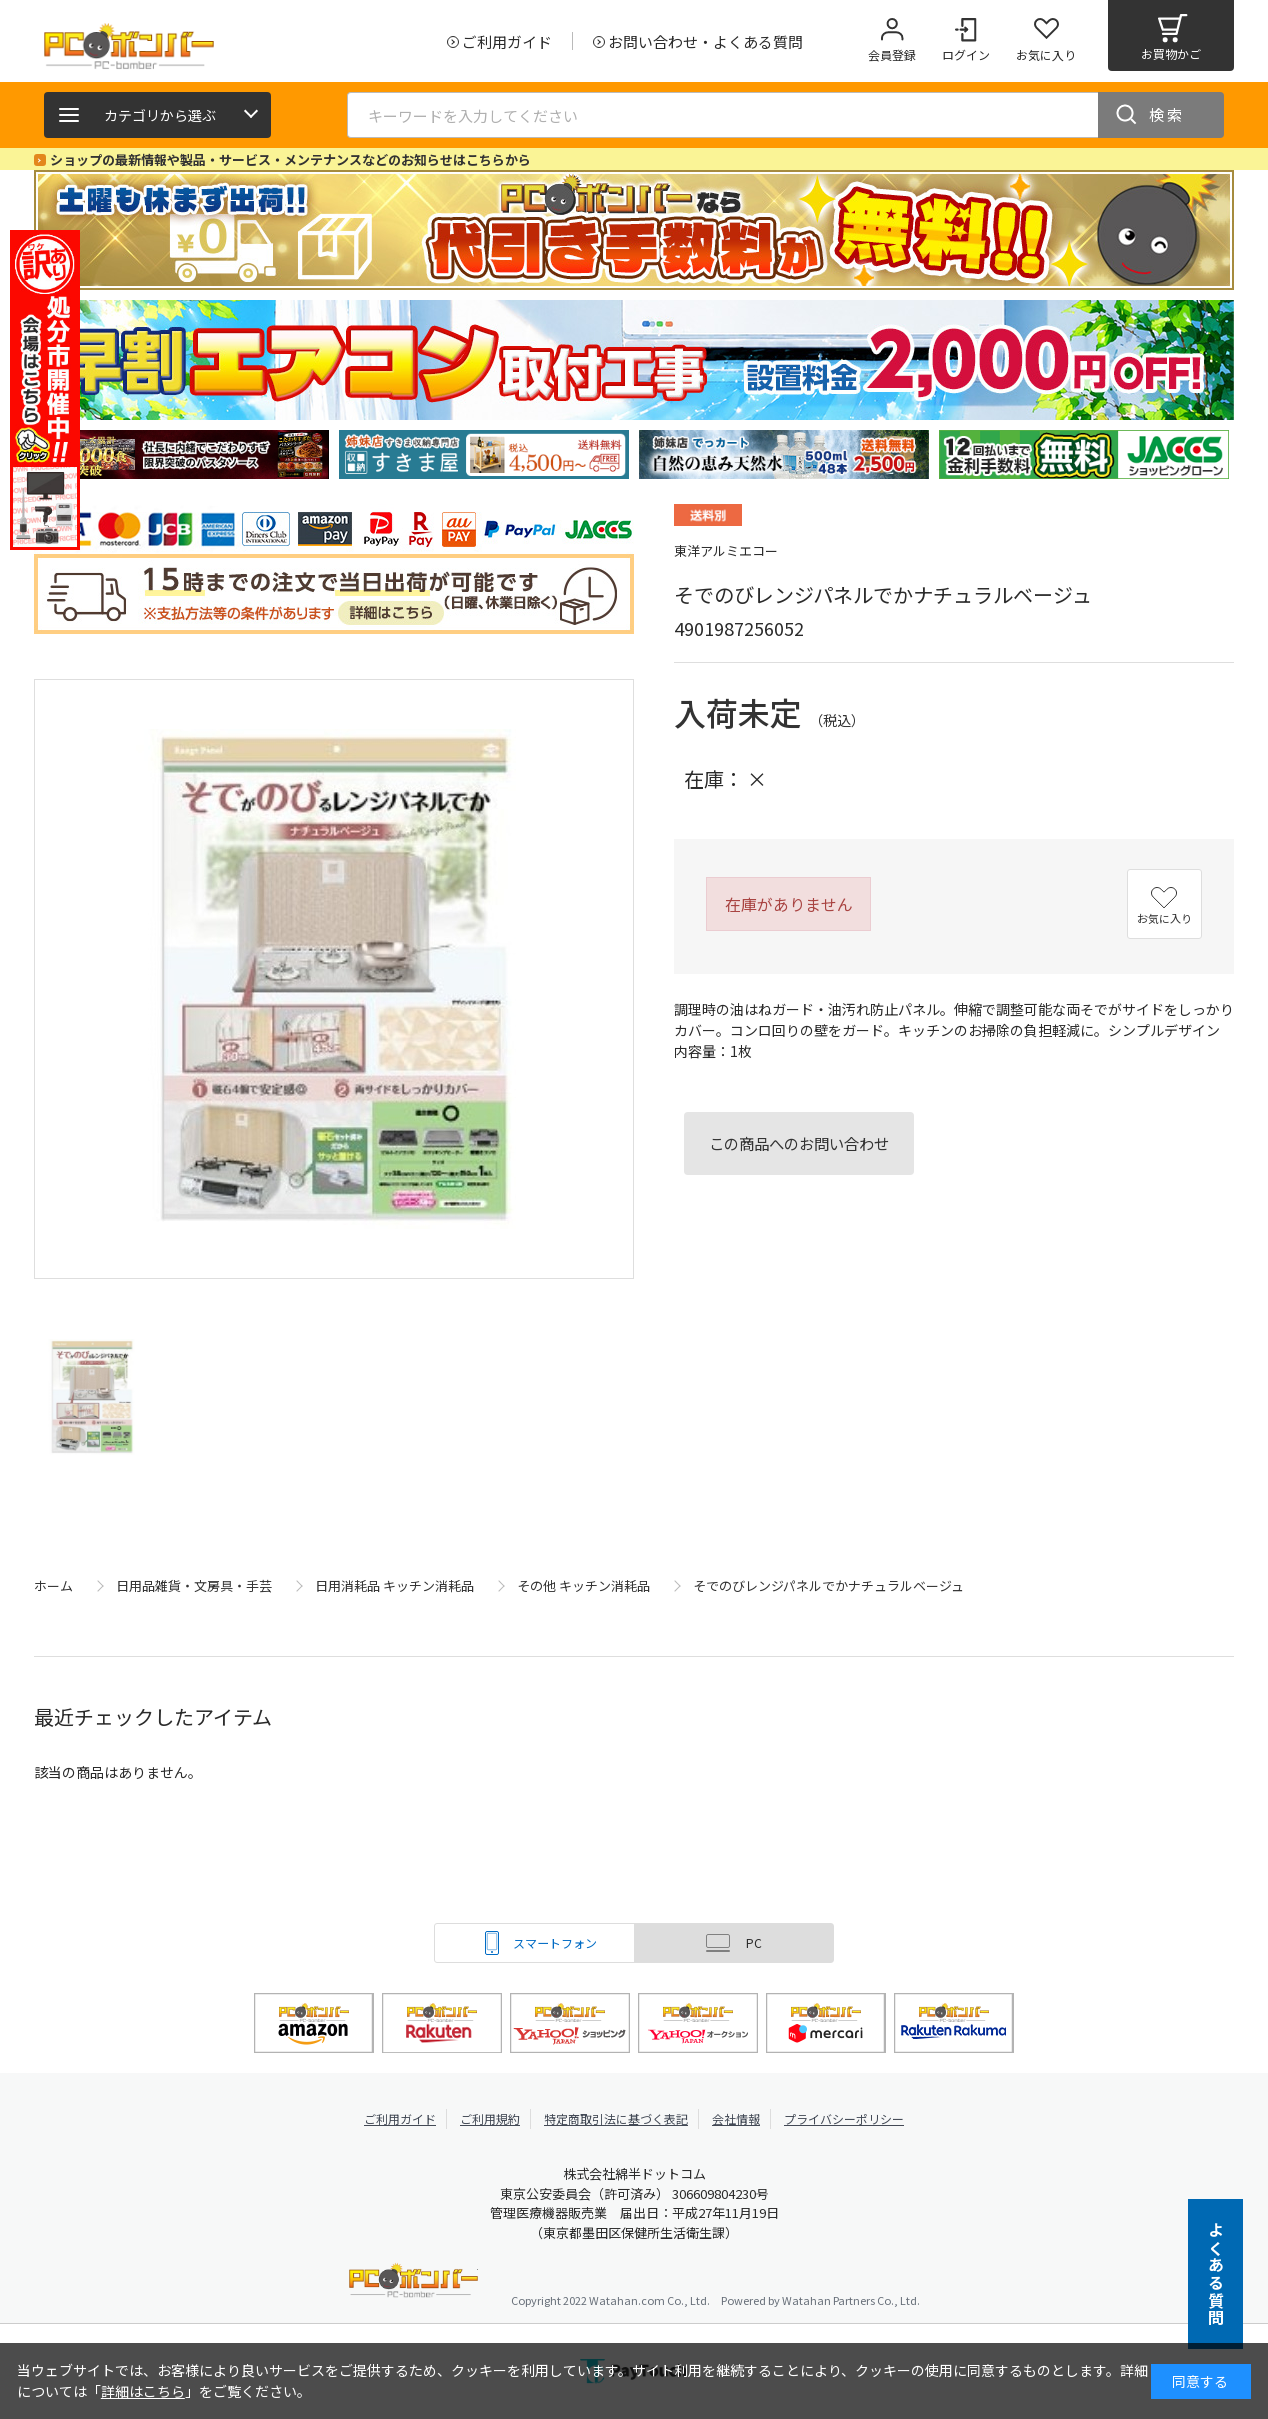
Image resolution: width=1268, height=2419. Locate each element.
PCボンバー (413, 2283)
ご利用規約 (490, 2118)
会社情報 (736, 2118)
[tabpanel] (184, 454)
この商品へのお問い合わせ (799, 1143)
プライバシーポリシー (844, 2118)
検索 (1167, 114)
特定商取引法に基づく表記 (616, 2118)
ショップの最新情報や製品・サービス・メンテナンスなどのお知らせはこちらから (290, 159)
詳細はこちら (143, 2391)
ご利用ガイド (400, 2118)
